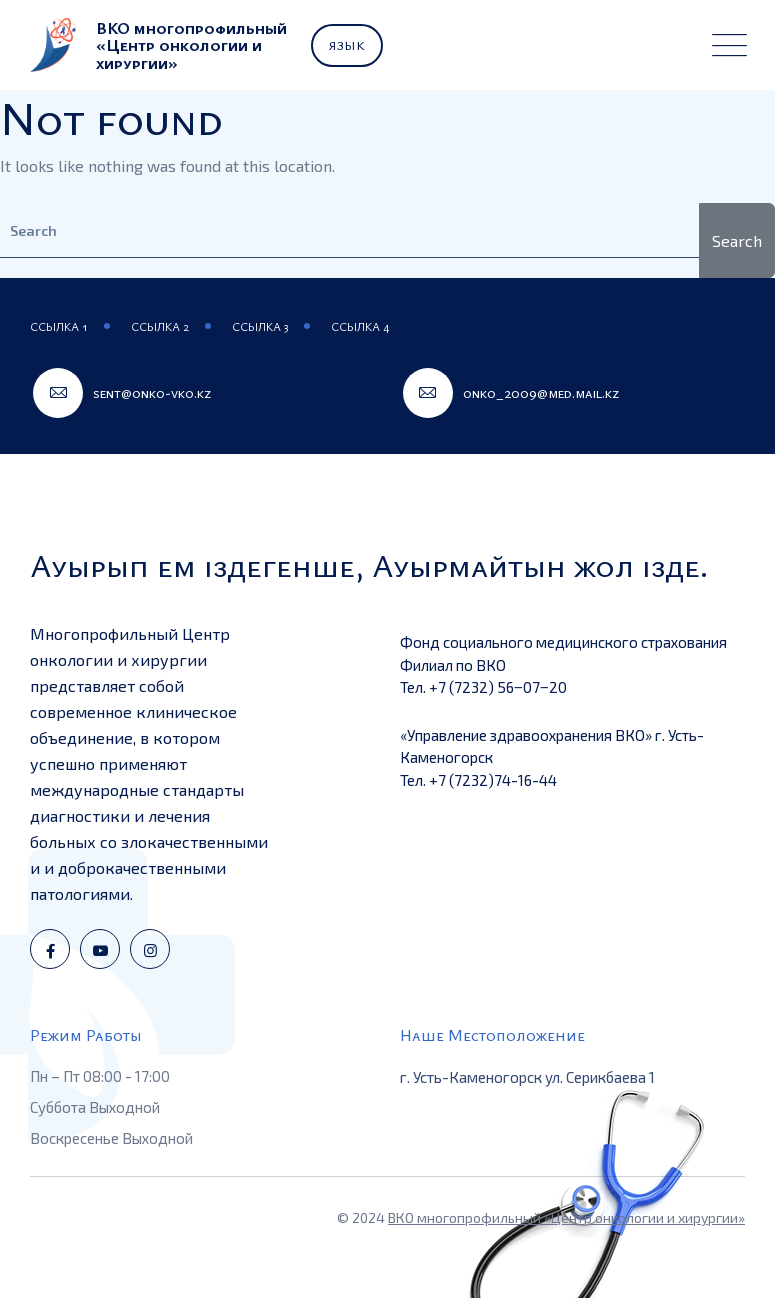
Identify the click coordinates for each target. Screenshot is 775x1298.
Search (737, 240)
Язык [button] (347, 45)
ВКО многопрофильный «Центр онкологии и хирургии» (566, 1217)
